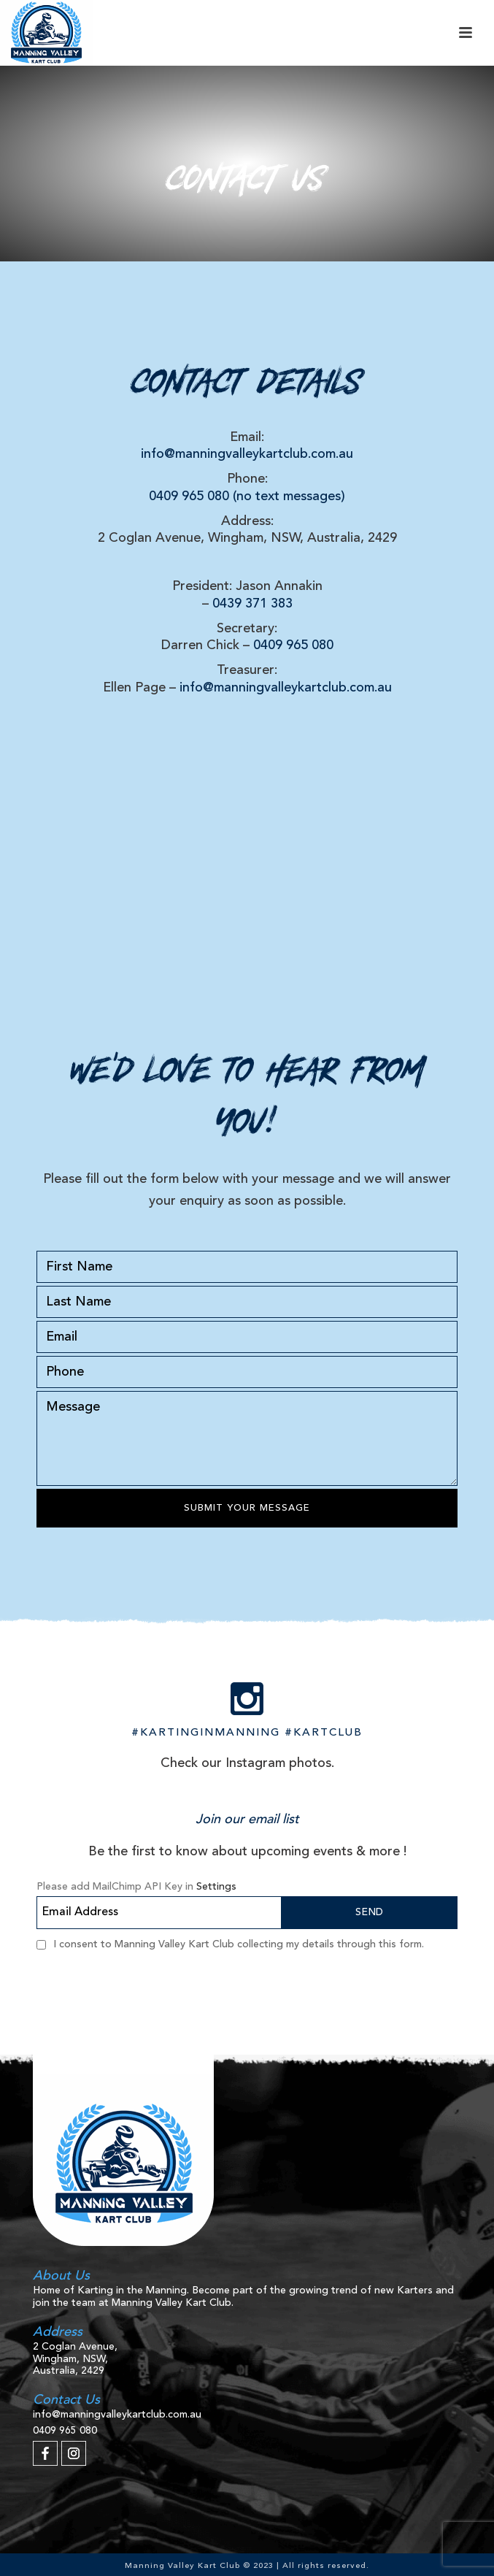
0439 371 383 (252, 603)
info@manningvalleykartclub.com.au (247, 454)
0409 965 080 (293, 645)
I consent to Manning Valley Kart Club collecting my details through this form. (238, 1944)
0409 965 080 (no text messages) (247, 496)
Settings (216, 1887)
